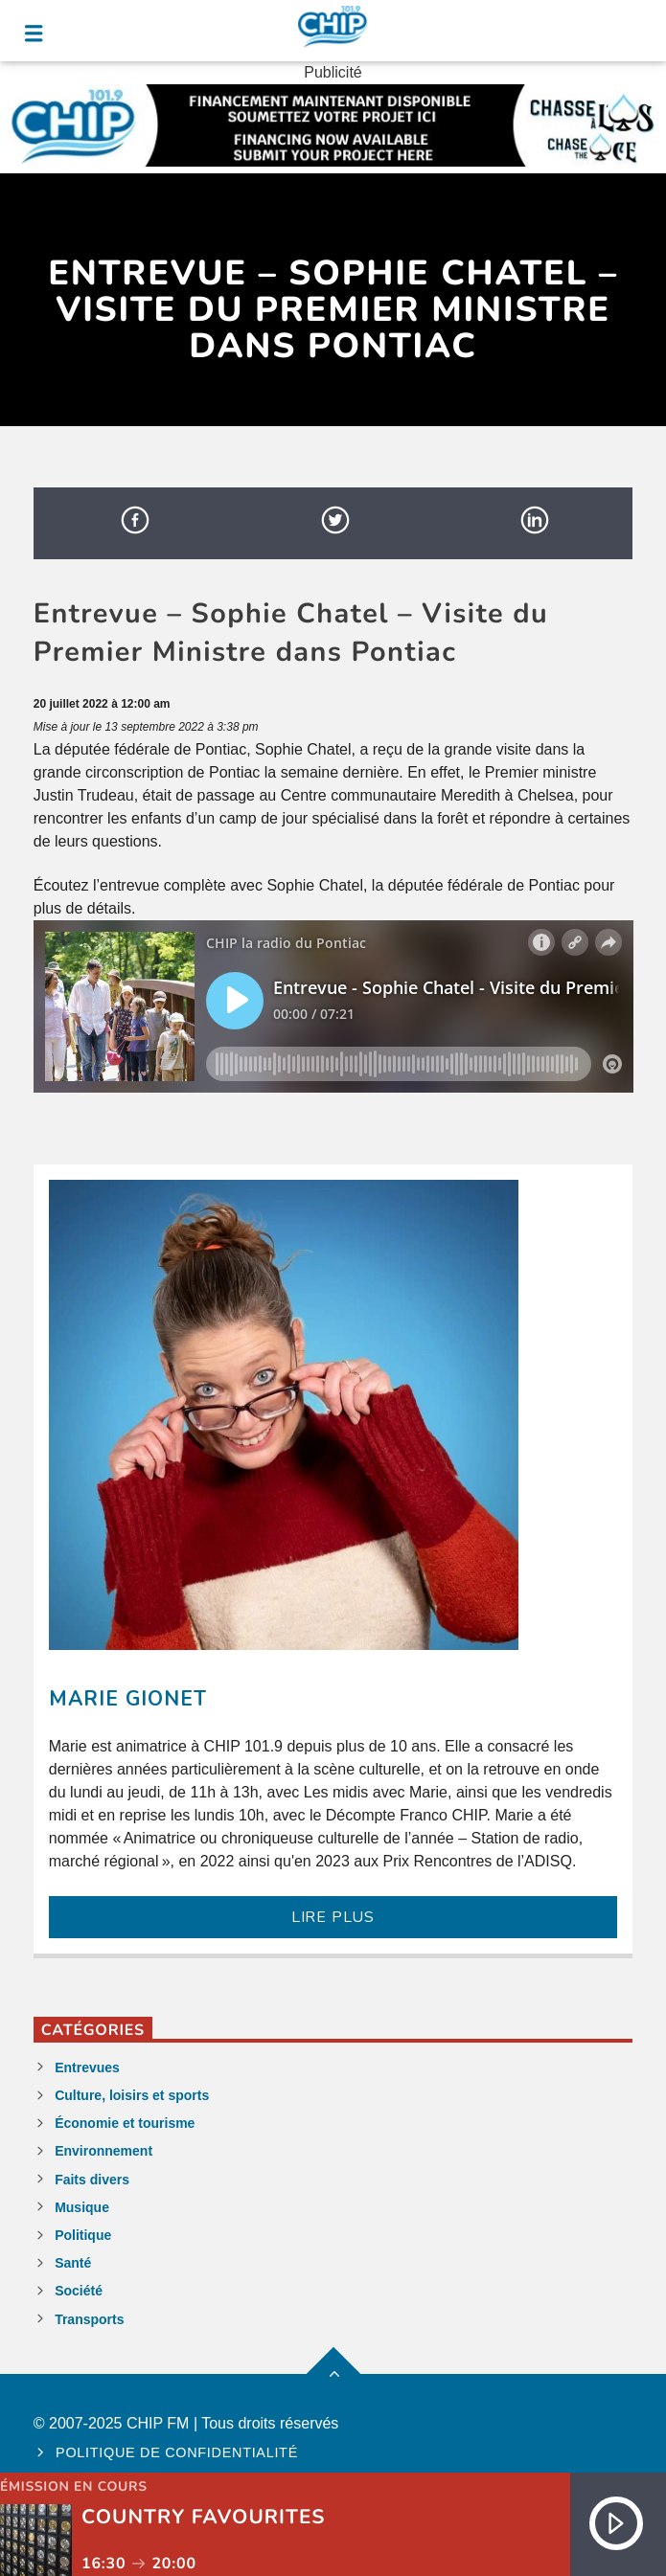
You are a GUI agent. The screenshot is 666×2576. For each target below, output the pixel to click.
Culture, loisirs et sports (132, 2095)
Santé (73, 2263)
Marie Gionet (128, 1698)
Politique (83, 2235)
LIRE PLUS (333, 1917)
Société (79, 2290)
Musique (82, 2207)
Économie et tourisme (125, 2123)
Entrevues (87, 2067)
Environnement (103, 2150)
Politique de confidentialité (177, 2452)
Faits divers (92, 2179)
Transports (89, 2319)
